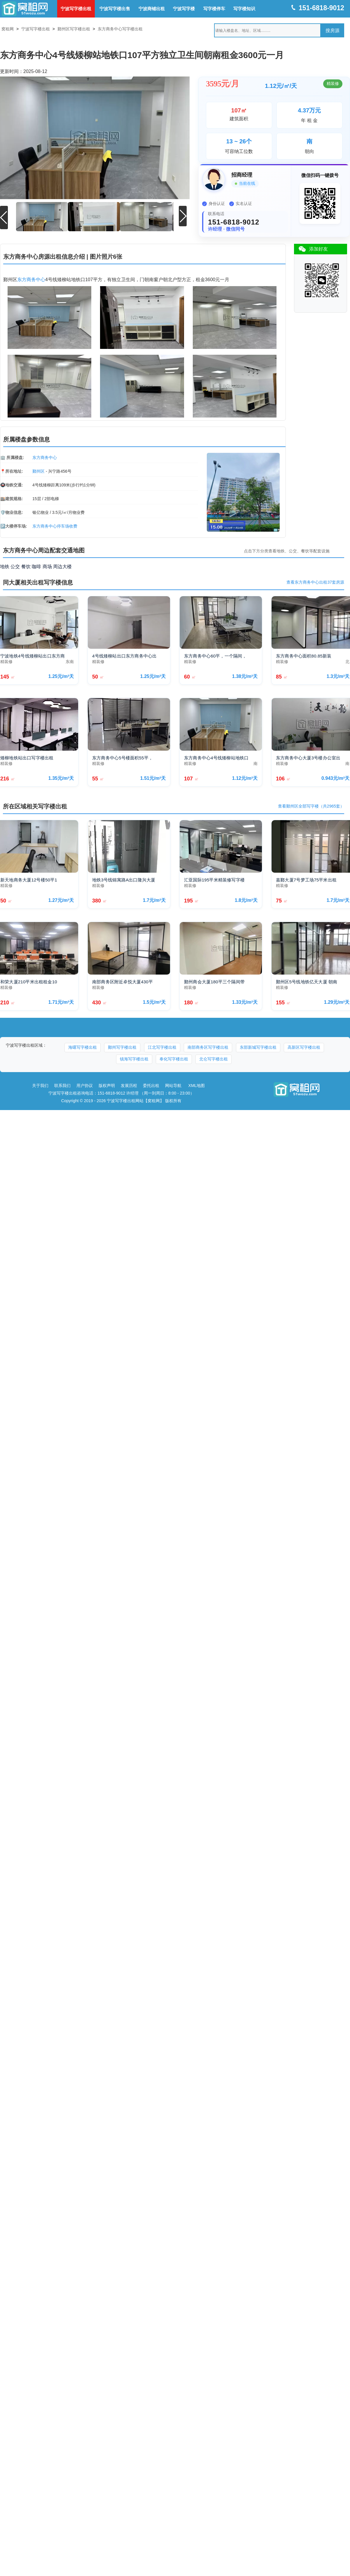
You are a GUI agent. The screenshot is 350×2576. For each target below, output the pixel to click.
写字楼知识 (244, 8)
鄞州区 (38, 471)
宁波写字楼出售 (114, 8)
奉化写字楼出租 (174, 1058)
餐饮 (26, 566)
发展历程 (129, 1085)
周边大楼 (62, 566)
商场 (47, 566)
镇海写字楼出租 (134, 1058)
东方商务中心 (31, 279)
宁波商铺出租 (152, 8)
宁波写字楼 (184, 8)
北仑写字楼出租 (213, 1058)
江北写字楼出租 (162, 1047)
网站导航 (173, 1085)
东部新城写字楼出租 (258, 1047)
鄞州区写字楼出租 (73, 29)
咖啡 (36, 566)
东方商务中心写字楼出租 (120, 29)
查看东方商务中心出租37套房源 (315, 582)
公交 (15, 566)
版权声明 (107, 1085)
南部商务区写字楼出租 (208, 1047)
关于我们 (40, 1085)
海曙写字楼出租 (82, 1047)
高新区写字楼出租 (304, 1047)
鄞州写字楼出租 (122, 1047)
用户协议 (84, 1085)
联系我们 (62, 1085)
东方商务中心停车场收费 (54, 525)
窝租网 (7, 29)
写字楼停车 (214, 8)
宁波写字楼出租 (76, 8)
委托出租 (151, 1085)
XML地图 (196, 1085)
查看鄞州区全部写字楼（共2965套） (311, 806)
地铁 (4, 566)
